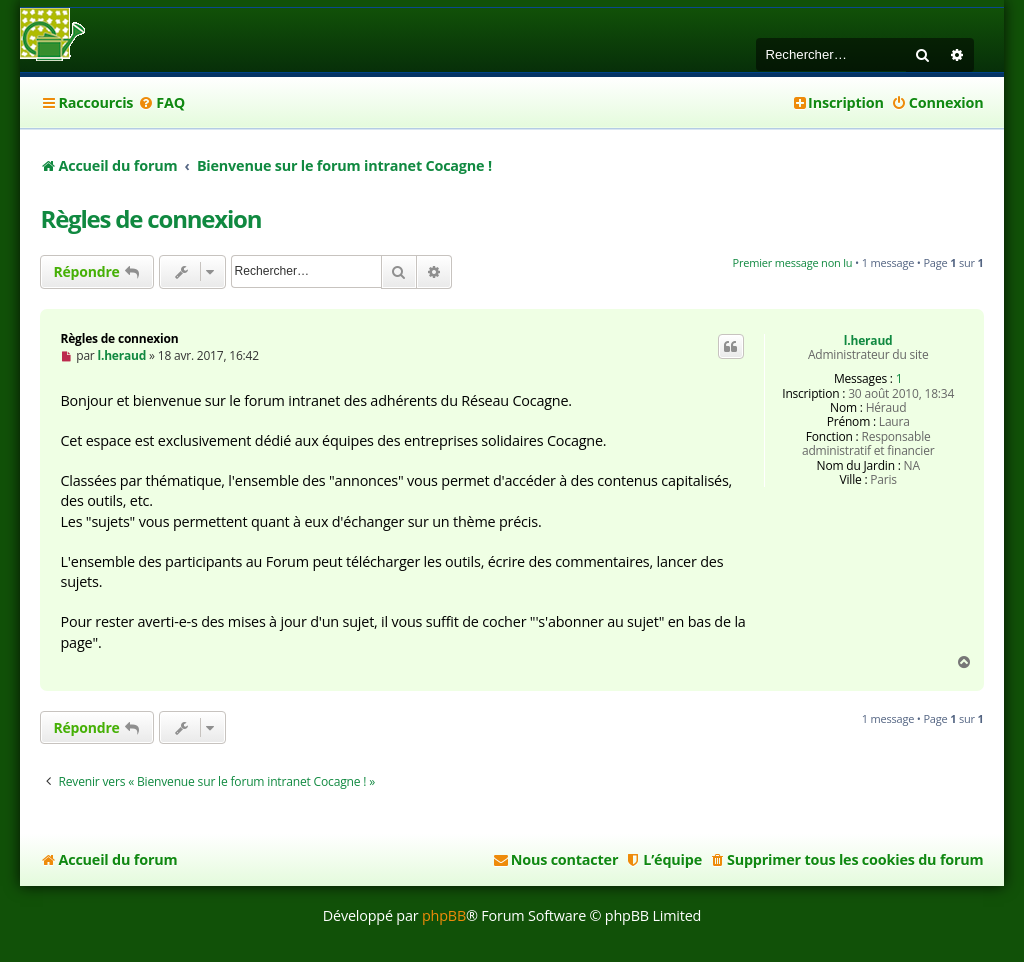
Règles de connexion (150, 218)
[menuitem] (161, 103)
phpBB (444, 915)
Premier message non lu (793, 262)
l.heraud (868, 341)
